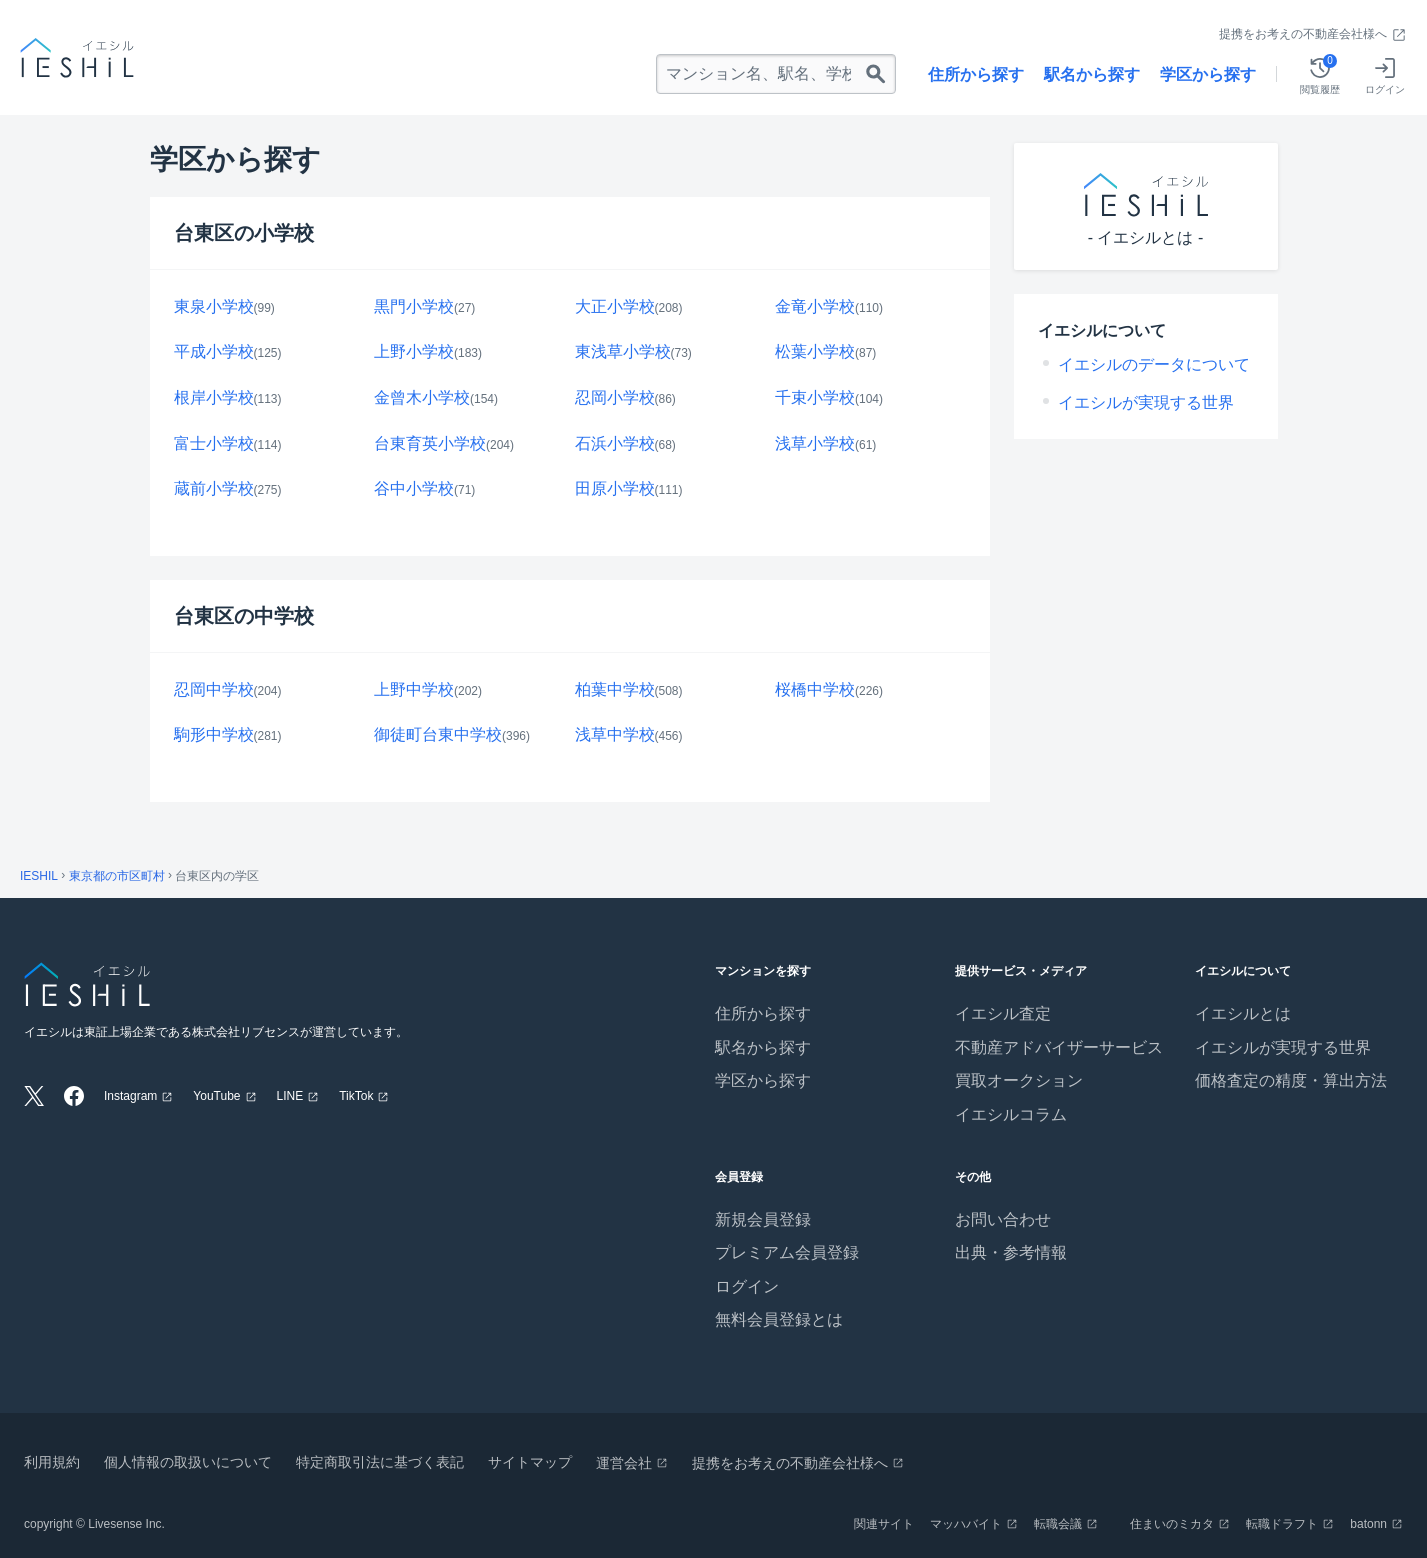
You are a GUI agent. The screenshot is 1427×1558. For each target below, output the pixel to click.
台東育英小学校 (430, 443)
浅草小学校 (815, 443)
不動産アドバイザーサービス (1059, 1047)
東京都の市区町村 (117, 876)
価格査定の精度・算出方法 (1291, 1080)
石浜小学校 (615, 443)
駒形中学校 (214, 734)
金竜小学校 (815, 306)
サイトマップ (530, 1462)
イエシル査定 (1003, 1013)
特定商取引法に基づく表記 (380, 1462)
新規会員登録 (763, 1219)
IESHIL (39, 876)
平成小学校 (214, 351)
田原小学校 (615, 488)
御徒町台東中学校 (438, 734)
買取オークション (1019, 1080)
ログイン (747, 1286)
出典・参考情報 (1011, 1252)
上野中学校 (414, 689)
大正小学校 (615, 306)
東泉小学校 (214, 306)
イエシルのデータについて (1154, 364)
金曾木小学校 (422, 397)
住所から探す (976, 74)
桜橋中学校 (815, 689)
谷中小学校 (414, 488)
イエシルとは (1243, 1013)
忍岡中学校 (214, 689)
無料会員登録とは (779, 1319)
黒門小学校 (414, 306)
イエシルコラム (1011, 1114)
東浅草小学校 (623, 351)
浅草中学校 (615, 734)
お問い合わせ (1003, 1219)
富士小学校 (214, 443)
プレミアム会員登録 (787, 1252)
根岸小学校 (214, 397)
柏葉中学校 (615, 689)
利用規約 (52, 1462)
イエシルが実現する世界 (1146, 402)
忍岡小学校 (615, 397)
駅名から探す (1092, 74)
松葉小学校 (815, 351)
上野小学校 (414, 351)
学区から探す (1208, 74)
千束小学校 (815, 397)
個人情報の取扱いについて (188, 1462)
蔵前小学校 (214, 488)
